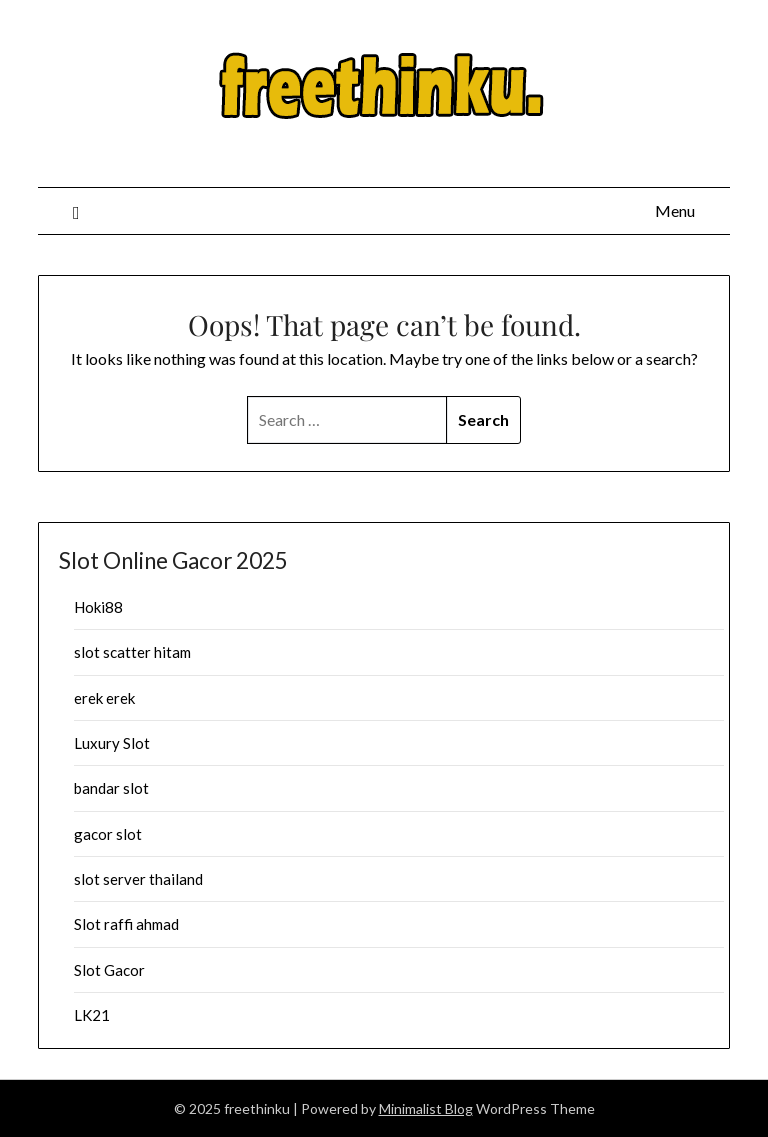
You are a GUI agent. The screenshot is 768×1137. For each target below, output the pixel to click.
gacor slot (108, 834)
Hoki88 (98, 607)
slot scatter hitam (132, 652)
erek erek (104, 698)
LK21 (92, 1015)
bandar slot (111, 788)
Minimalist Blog (426, 1108)
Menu (675, 210)
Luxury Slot (112, 743)
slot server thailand (138, 879)
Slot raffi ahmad (126, 924)
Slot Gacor (109, 970)
